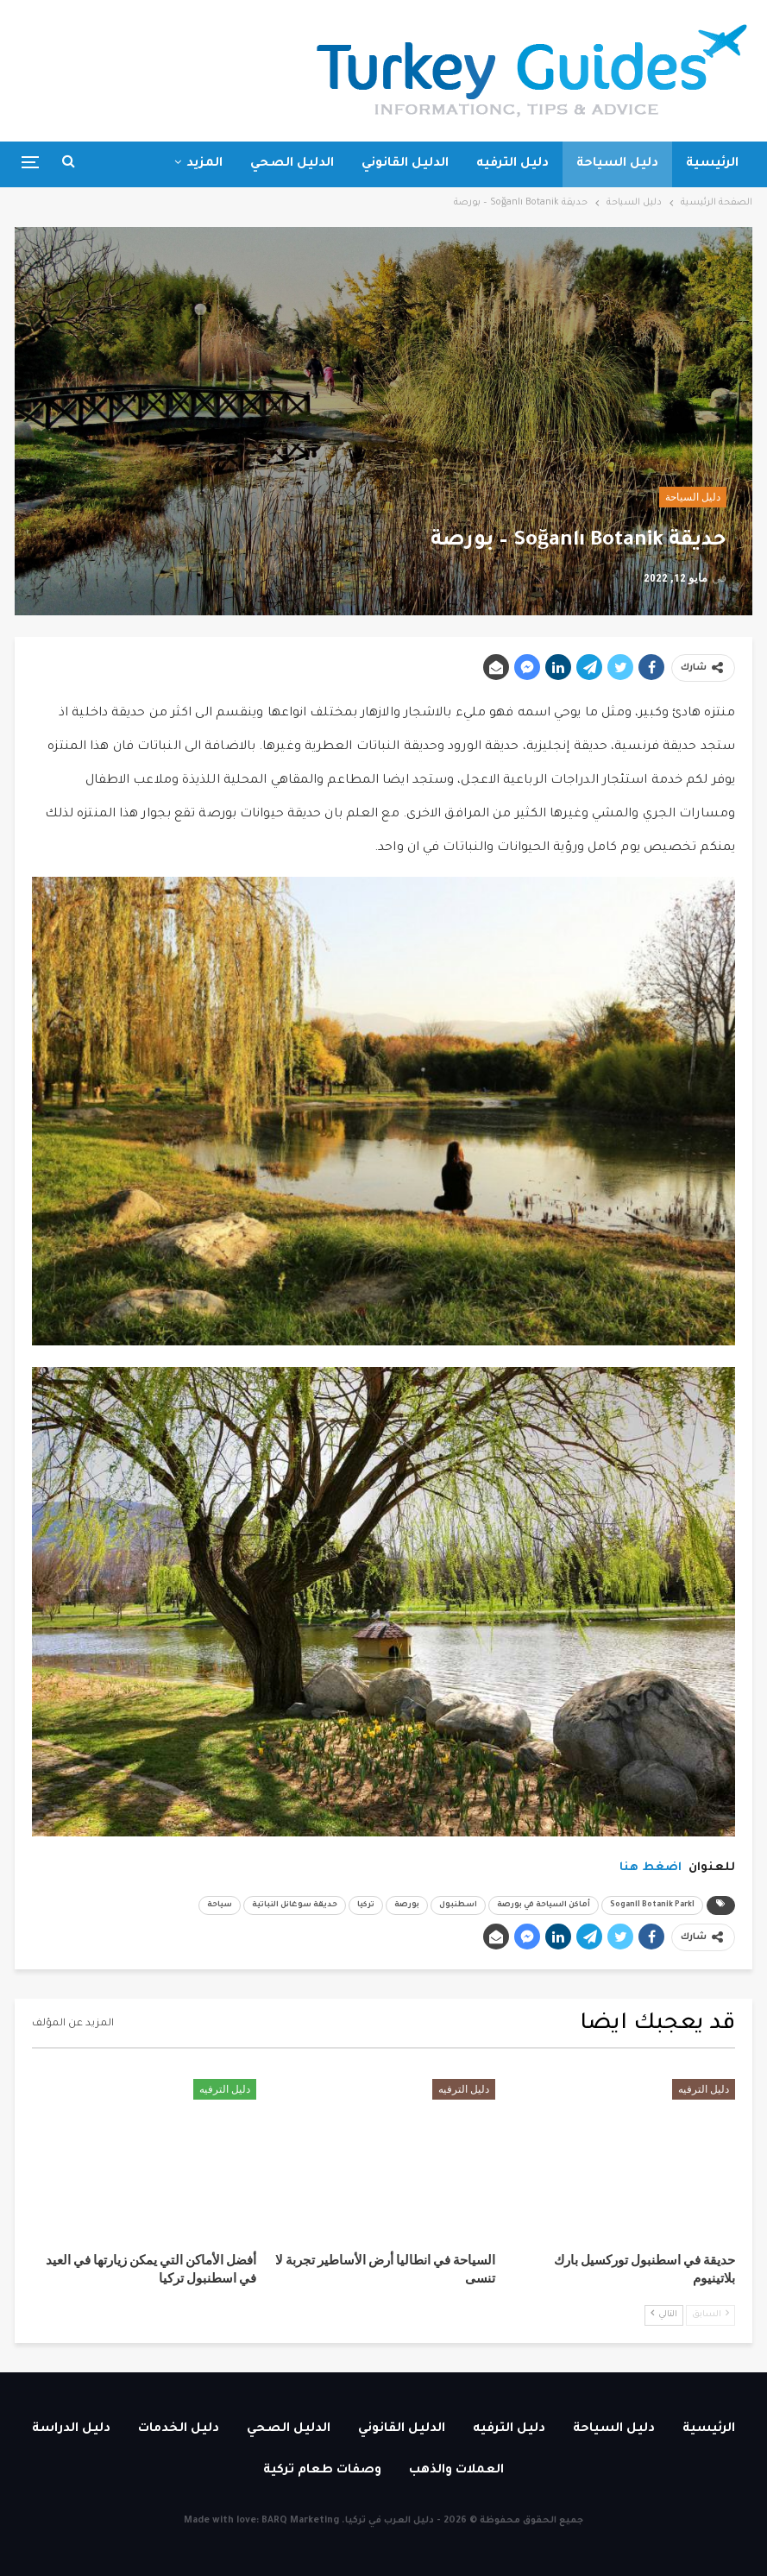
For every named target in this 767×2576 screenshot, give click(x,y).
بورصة (406, 1905)
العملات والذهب (456, 2471)
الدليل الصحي (292, 164)
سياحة (219, 1905)
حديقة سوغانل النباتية (294, 1905)
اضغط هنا (650, 1867)
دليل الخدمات (178, 2429)
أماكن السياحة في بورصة (543, 1905)
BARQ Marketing (300, 2521)
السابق (710, 2314)
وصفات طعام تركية (322, 2471)
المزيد (204, 164)
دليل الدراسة (71, 2429)
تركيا (365, 1905)
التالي (664, 2314)
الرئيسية (712, 164)
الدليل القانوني (405, 164)
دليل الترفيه (512, 164)
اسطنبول (458, 1905)
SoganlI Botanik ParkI (652, 1905)
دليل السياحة (617, 164)
